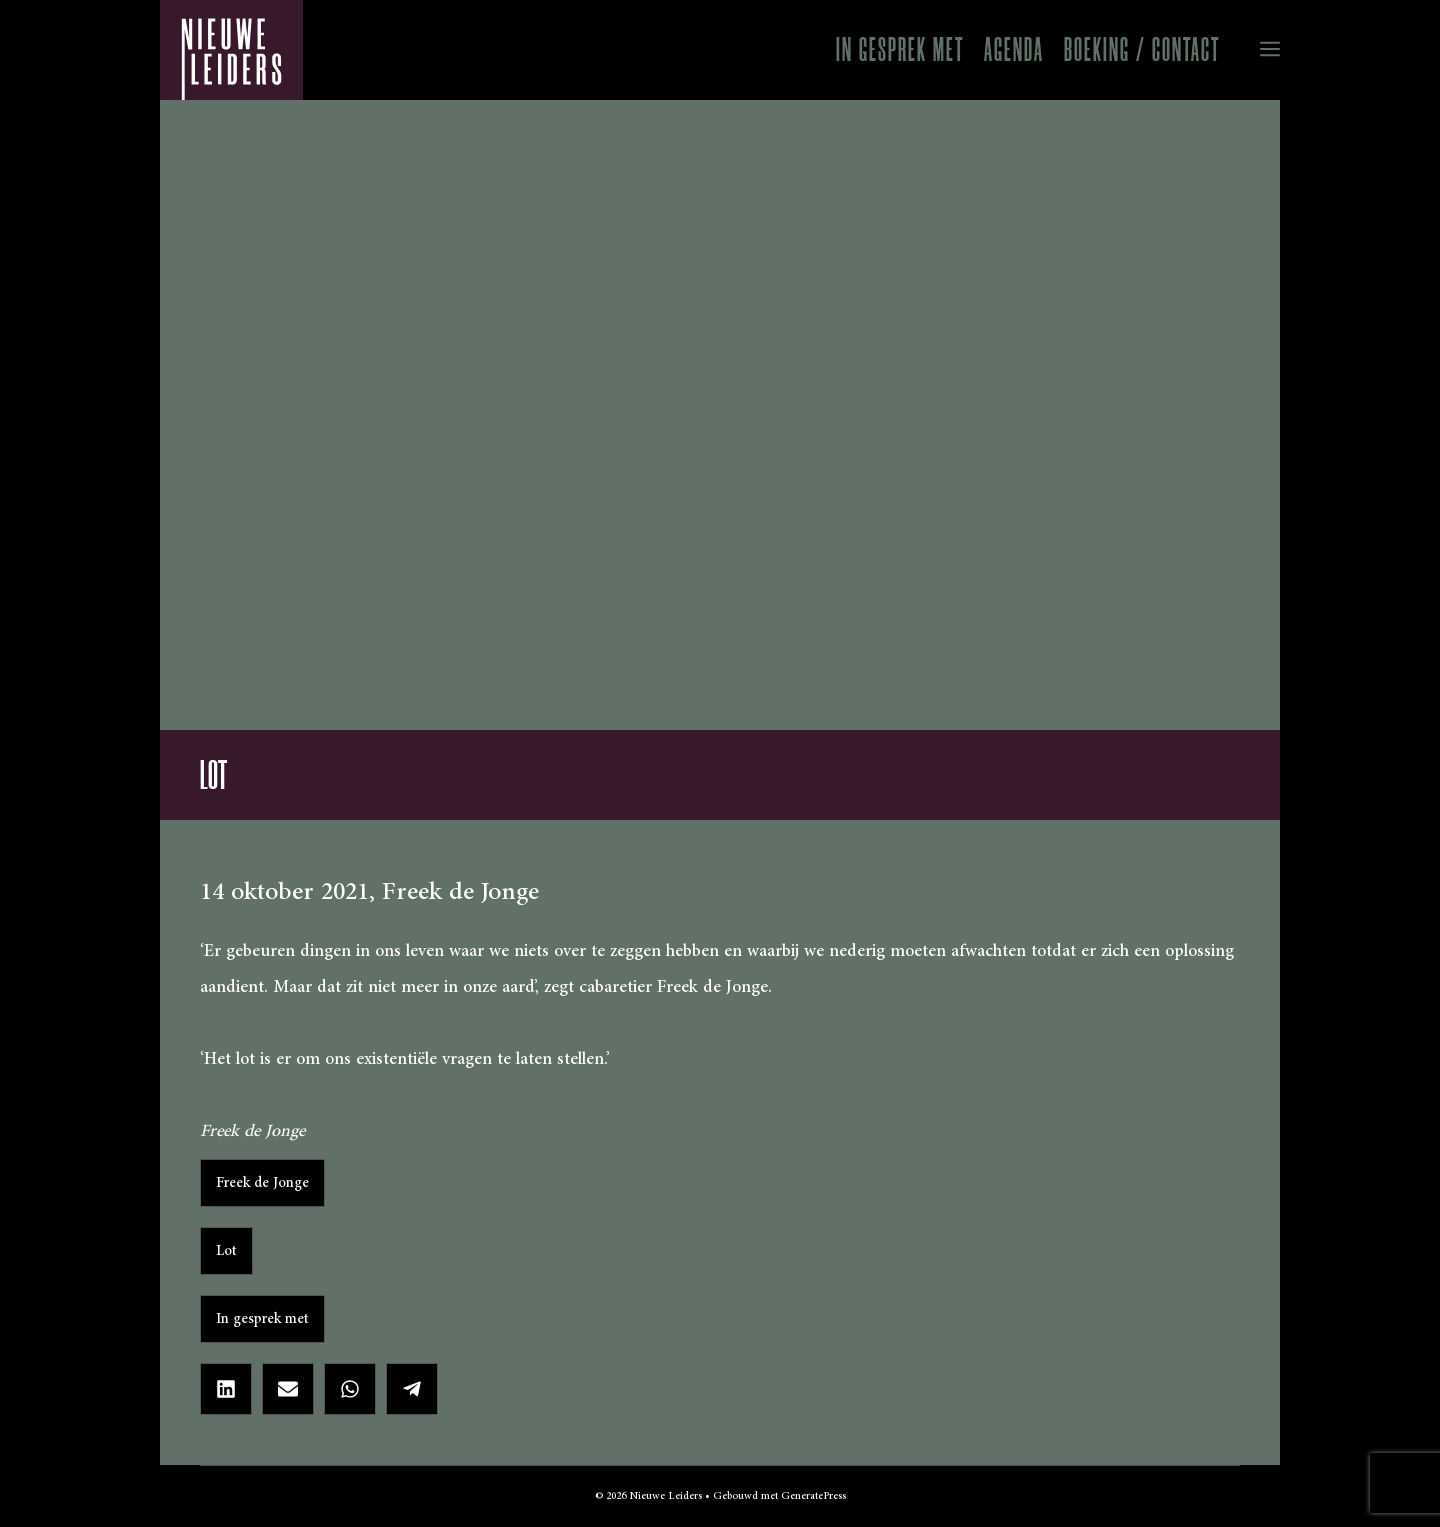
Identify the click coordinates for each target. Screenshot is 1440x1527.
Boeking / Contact (1142, 49)
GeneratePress (813, 1496)
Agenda (1014, 49)
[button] (1255, 50)
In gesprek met (900, 49)
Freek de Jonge (262, 1183)
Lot (226, 1251)
